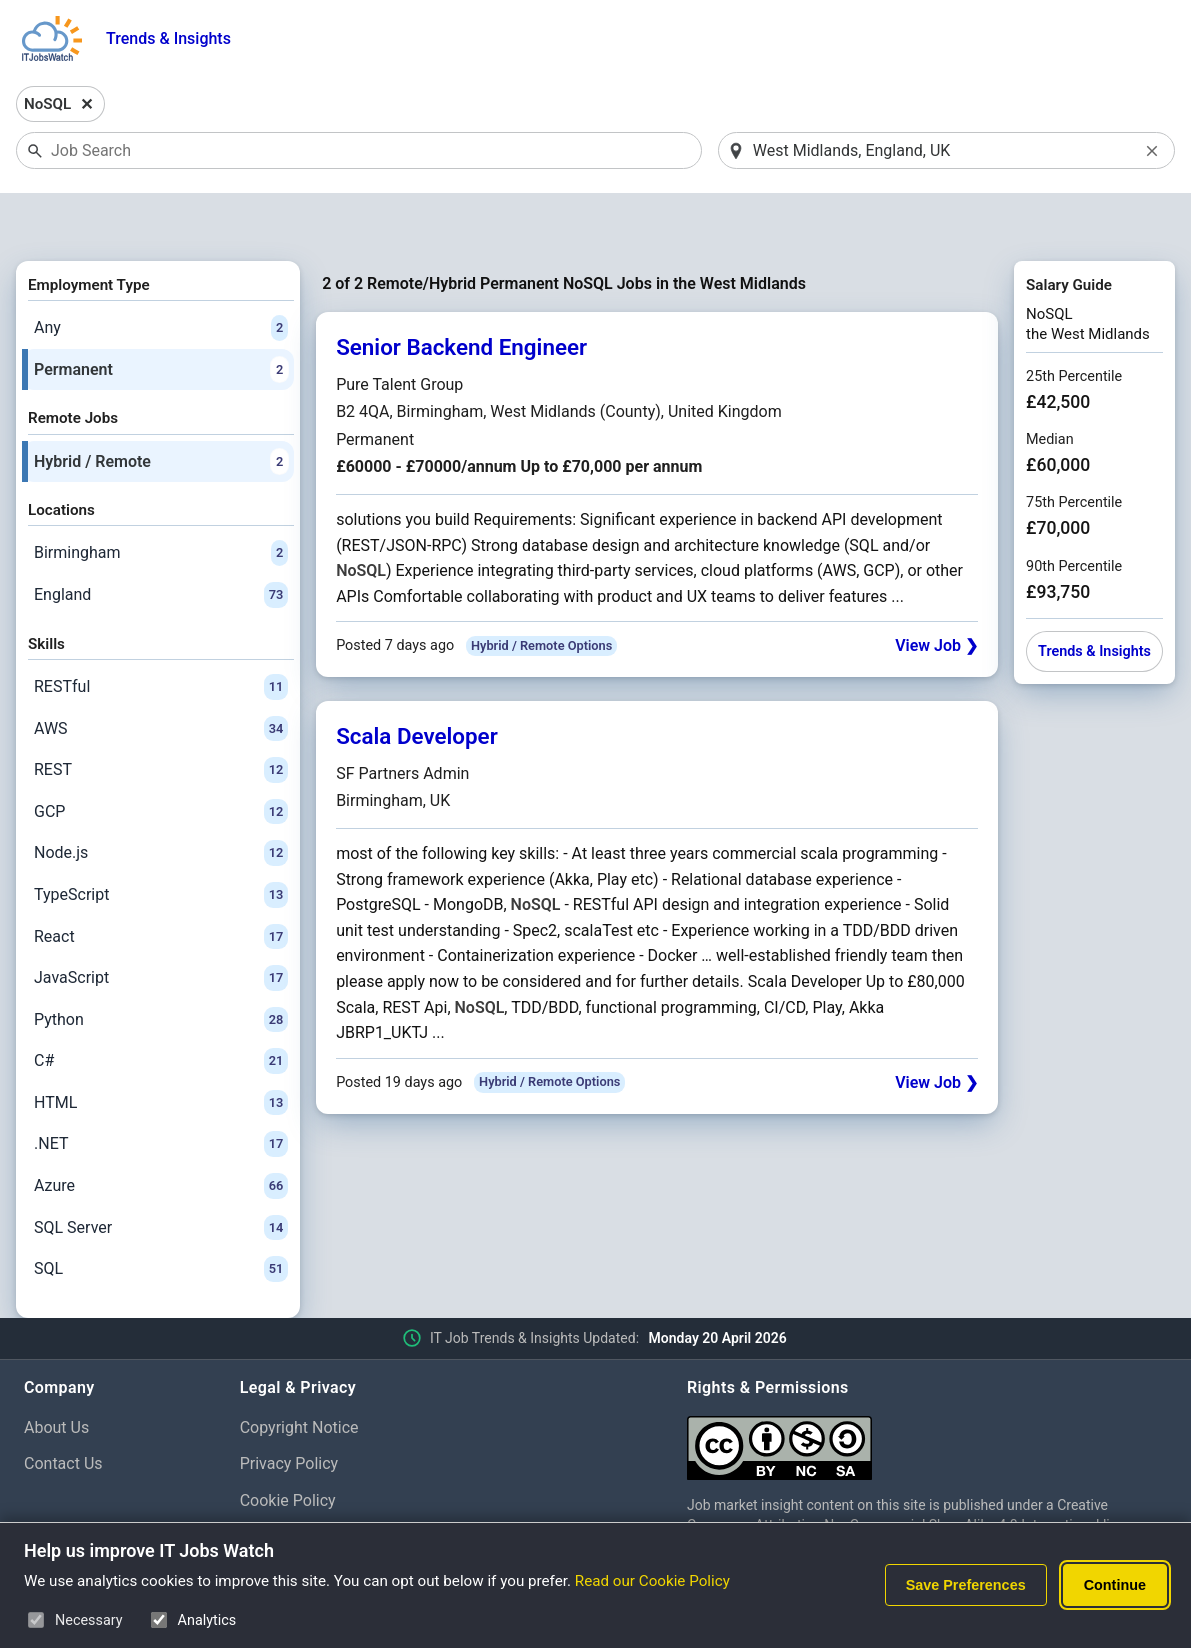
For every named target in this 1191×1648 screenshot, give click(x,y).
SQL (161, 1218)
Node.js (161, 802)
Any (161, 276)
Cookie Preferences (309, 1485)
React (161, 885)
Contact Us (63, 1412)
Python (161, 968)
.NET (161, 1093)
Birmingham (161, 502)
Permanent (161, 318)
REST (161, 718)
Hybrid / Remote (161, 410)
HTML (161, 1051)
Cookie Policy (288, 1449)
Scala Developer (417, 685)
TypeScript (161, 843)
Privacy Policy (289, 1412)
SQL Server (161, 1176)
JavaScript (161, 926)
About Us (56, 1375)
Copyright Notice (299, 1375)
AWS (161, 677)
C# (161, 1010)
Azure (161, 1134)
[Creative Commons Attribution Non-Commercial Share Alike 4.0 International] (927, 1388)
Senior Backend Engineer (461, 296)
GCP (161, 760)
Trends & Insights (168, 38)
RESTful (161, 635)
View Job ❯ (936, 594)
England (161, 543)
